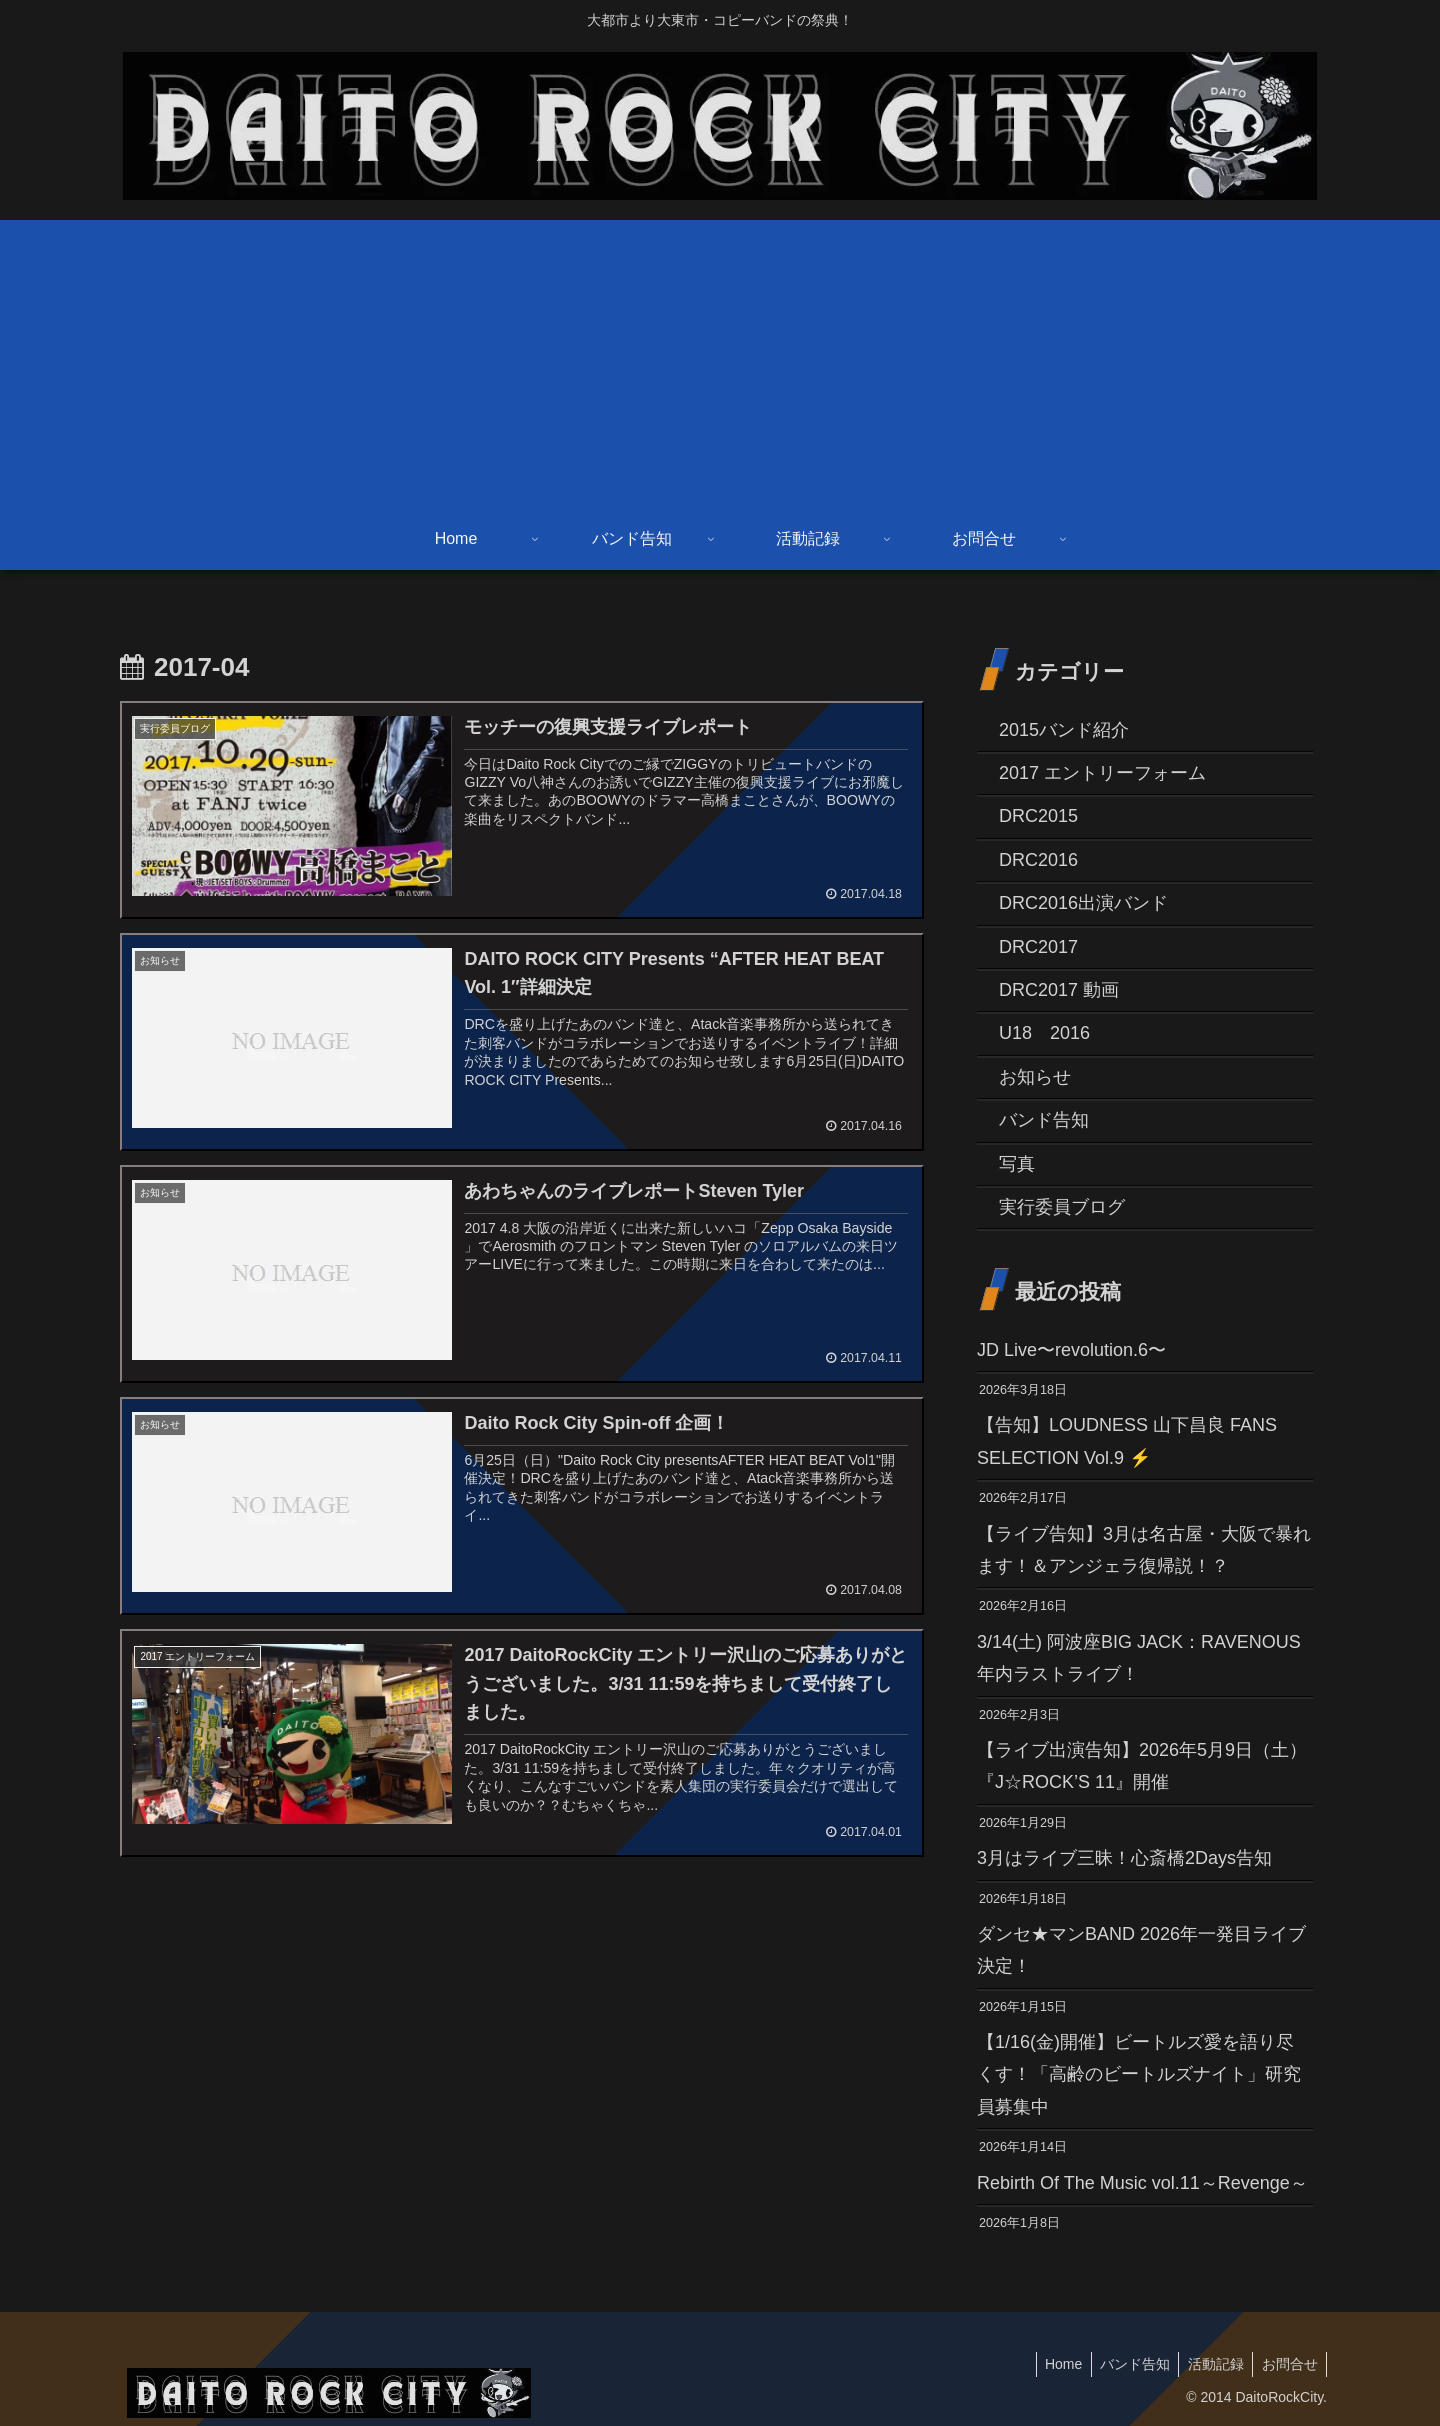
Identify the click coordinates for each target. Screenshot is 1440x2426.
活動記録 (1211, 2364)
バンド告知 (1127, 2364)
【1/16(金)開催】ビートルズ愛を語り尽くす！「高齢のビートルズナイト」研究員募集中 (1139, 2074)
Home (1052, 2364)
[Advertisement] (720, 360)
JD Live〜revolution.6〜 (1071, 1350)
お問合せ (1288, 2364)
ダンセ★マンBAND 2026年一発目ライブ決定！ (1141, 1950)
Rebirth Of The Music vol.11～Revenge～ (1145, 2183)
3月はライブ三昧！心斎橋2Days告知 (1124, 1858)
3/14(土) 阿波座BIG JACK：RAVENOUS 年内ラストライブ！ (1139, 1658)
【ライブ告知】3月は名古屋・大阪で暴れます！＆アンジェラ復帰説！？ (1144, 1550)
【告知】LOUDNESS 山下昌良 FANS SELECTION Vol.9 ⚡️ (1127, 1441)
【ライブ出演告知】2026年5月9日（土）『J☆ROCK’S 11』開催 (1142, 1766)
